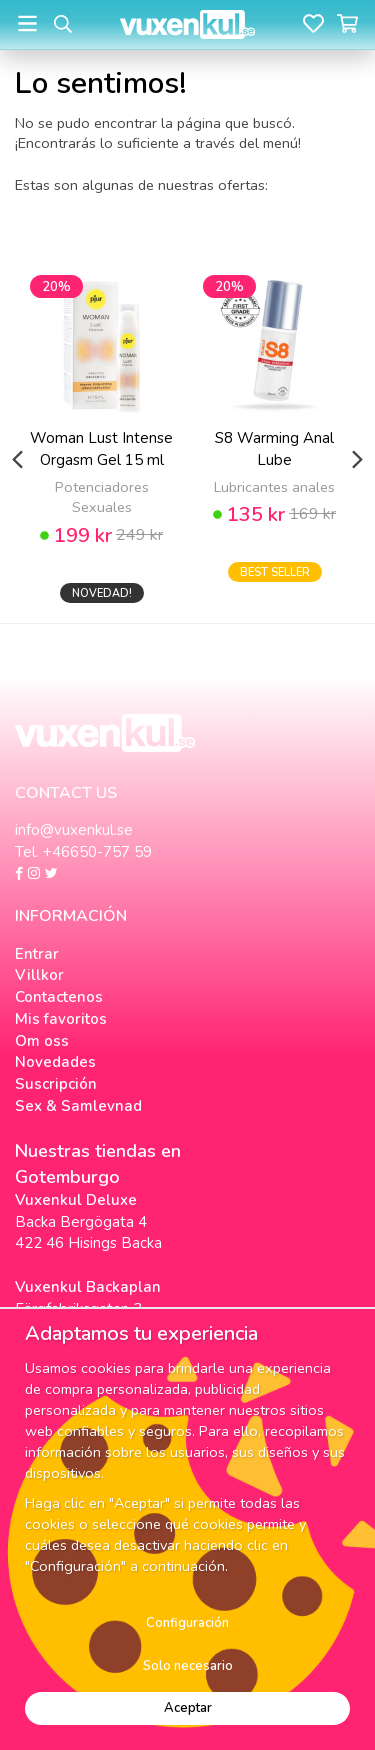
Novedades (55, 1062)
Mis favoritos (61, 1019)
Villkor (39, 975)
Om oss (42, 1041)
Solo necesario (188, 1666)
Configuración (187, 1623)
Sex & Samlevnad (78, 1106)
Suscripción (56, 1084)
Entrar (37, 954)
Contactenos (59, 997)
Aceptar (188, 1708)
